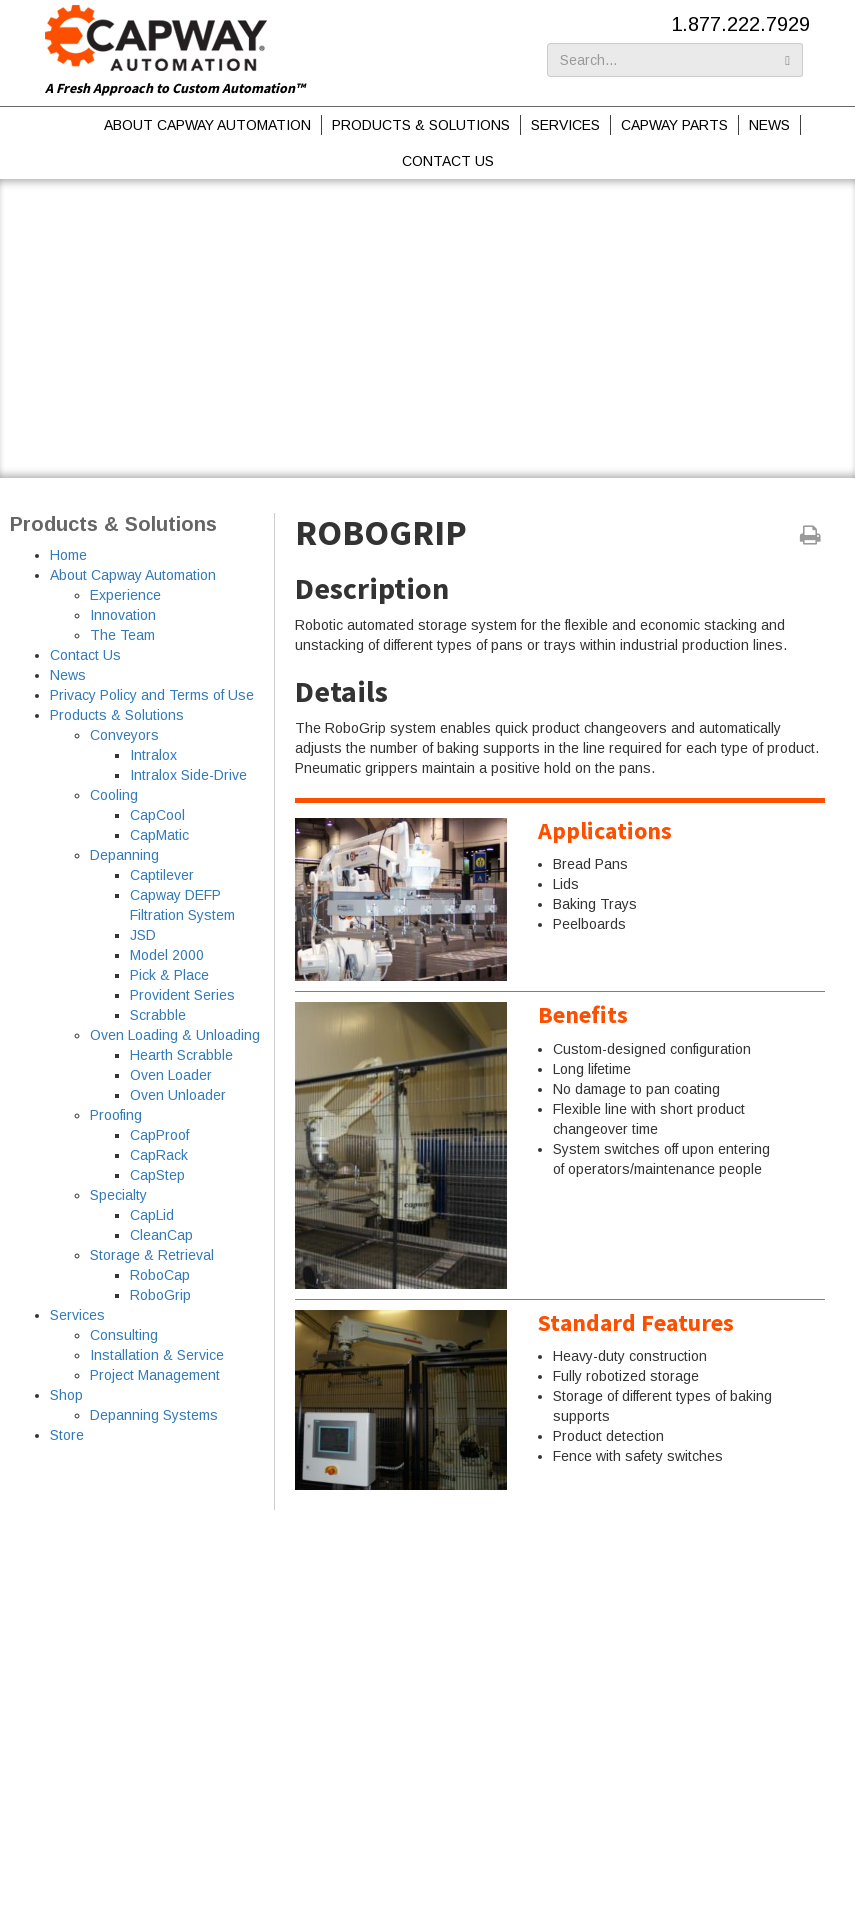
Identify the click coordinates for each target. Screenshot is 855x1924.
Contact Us (448, 161)
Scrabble (158, 1015)
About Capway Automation (207, 125)
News (769, 125)
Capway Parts (674, 125)
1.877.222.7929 (740, 24)
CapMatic (159, 835)
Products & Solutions (421, 125)
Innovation (123, 615)
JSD (143, 935)
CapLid (152, 1215)
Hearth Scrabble (181, 1055)
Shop (66, 1395)
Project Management (155, 1375)
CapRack (159, 1155)
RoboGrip (160, 1295)
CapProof (159, 1135)
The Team (122, 635)
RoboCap (160, 1275)
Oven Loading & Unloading (175, 1035)
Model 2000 (167, 955)
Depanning (124, 855)
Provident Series (182, 995)
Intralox (153, 755)
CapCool (157, 815)
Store (67, 1435)
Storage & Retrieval (152, 1255)
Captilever (162, 875)
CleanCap (161, 1235)
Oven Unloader (178, 1095)
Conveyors (124, 735)
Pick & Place (169, 975)
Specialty (118, 1195)
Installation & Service (157, 1355)
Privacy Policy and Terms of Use (152, 695)
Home (68, 555)
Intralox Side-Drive (188, 775)
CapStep (157, 1175)
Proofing (116, 1115)
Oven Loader (171, 1075)
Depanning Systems (154, 1415)
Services (565, 125)
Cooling (114, 795)
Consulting (124, 1335)
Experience (125, 595)
